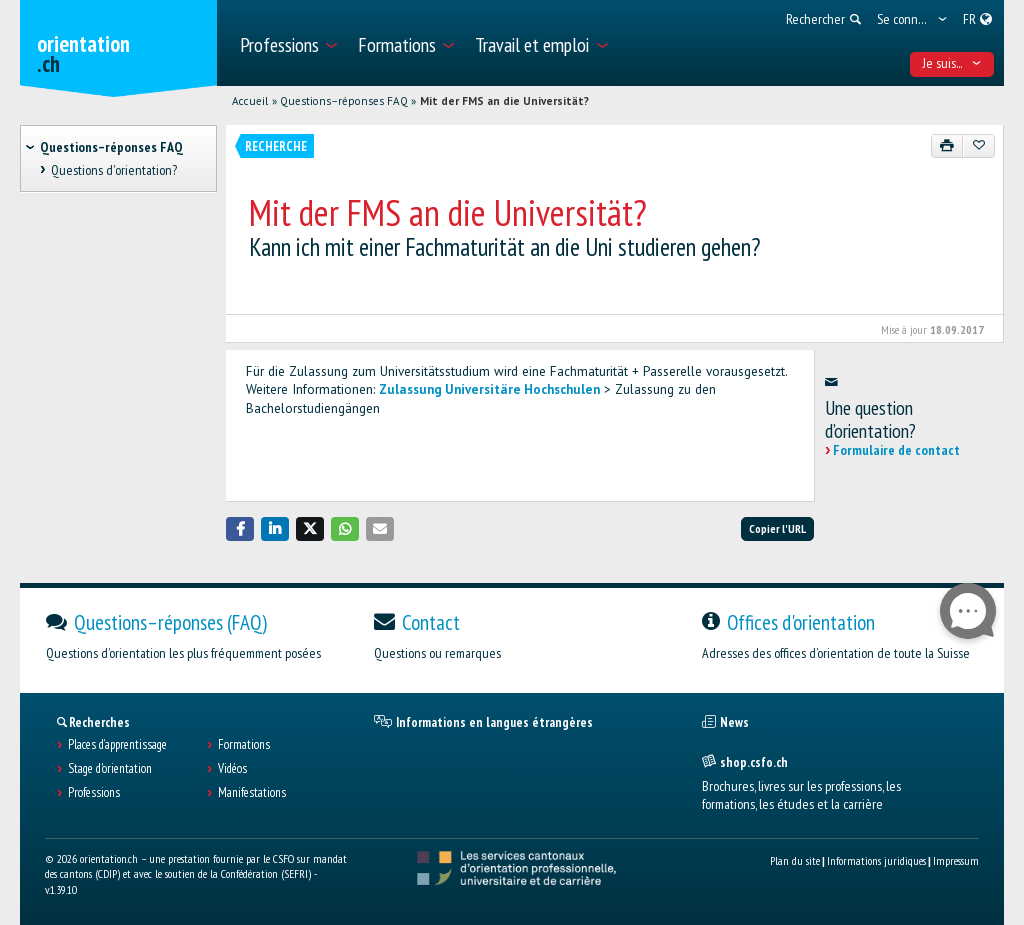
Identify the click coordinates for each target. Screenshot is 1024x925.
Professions (94, 793)
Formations (244, 745)
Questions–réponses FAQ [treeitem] (111, 147)
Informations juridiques (876, 860)
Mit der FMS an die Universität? (504, 101)
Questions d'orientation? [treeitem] (114, 170)
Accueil (250, 101)
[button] (240, 528)
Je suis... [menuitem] (952, 63)
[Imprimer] (947, 146)
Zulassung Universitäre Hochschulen (489, 389)
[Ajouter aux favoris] (978, 146)
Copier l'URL (777, 528)
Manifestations (252, 793)
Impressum (956, 860)
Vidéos (232, 769)
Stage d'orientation (110, 769)
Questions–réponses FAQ (344, 101)
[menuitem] (287, 43)
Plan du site (795, 860)
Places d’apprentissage (117, 745)
